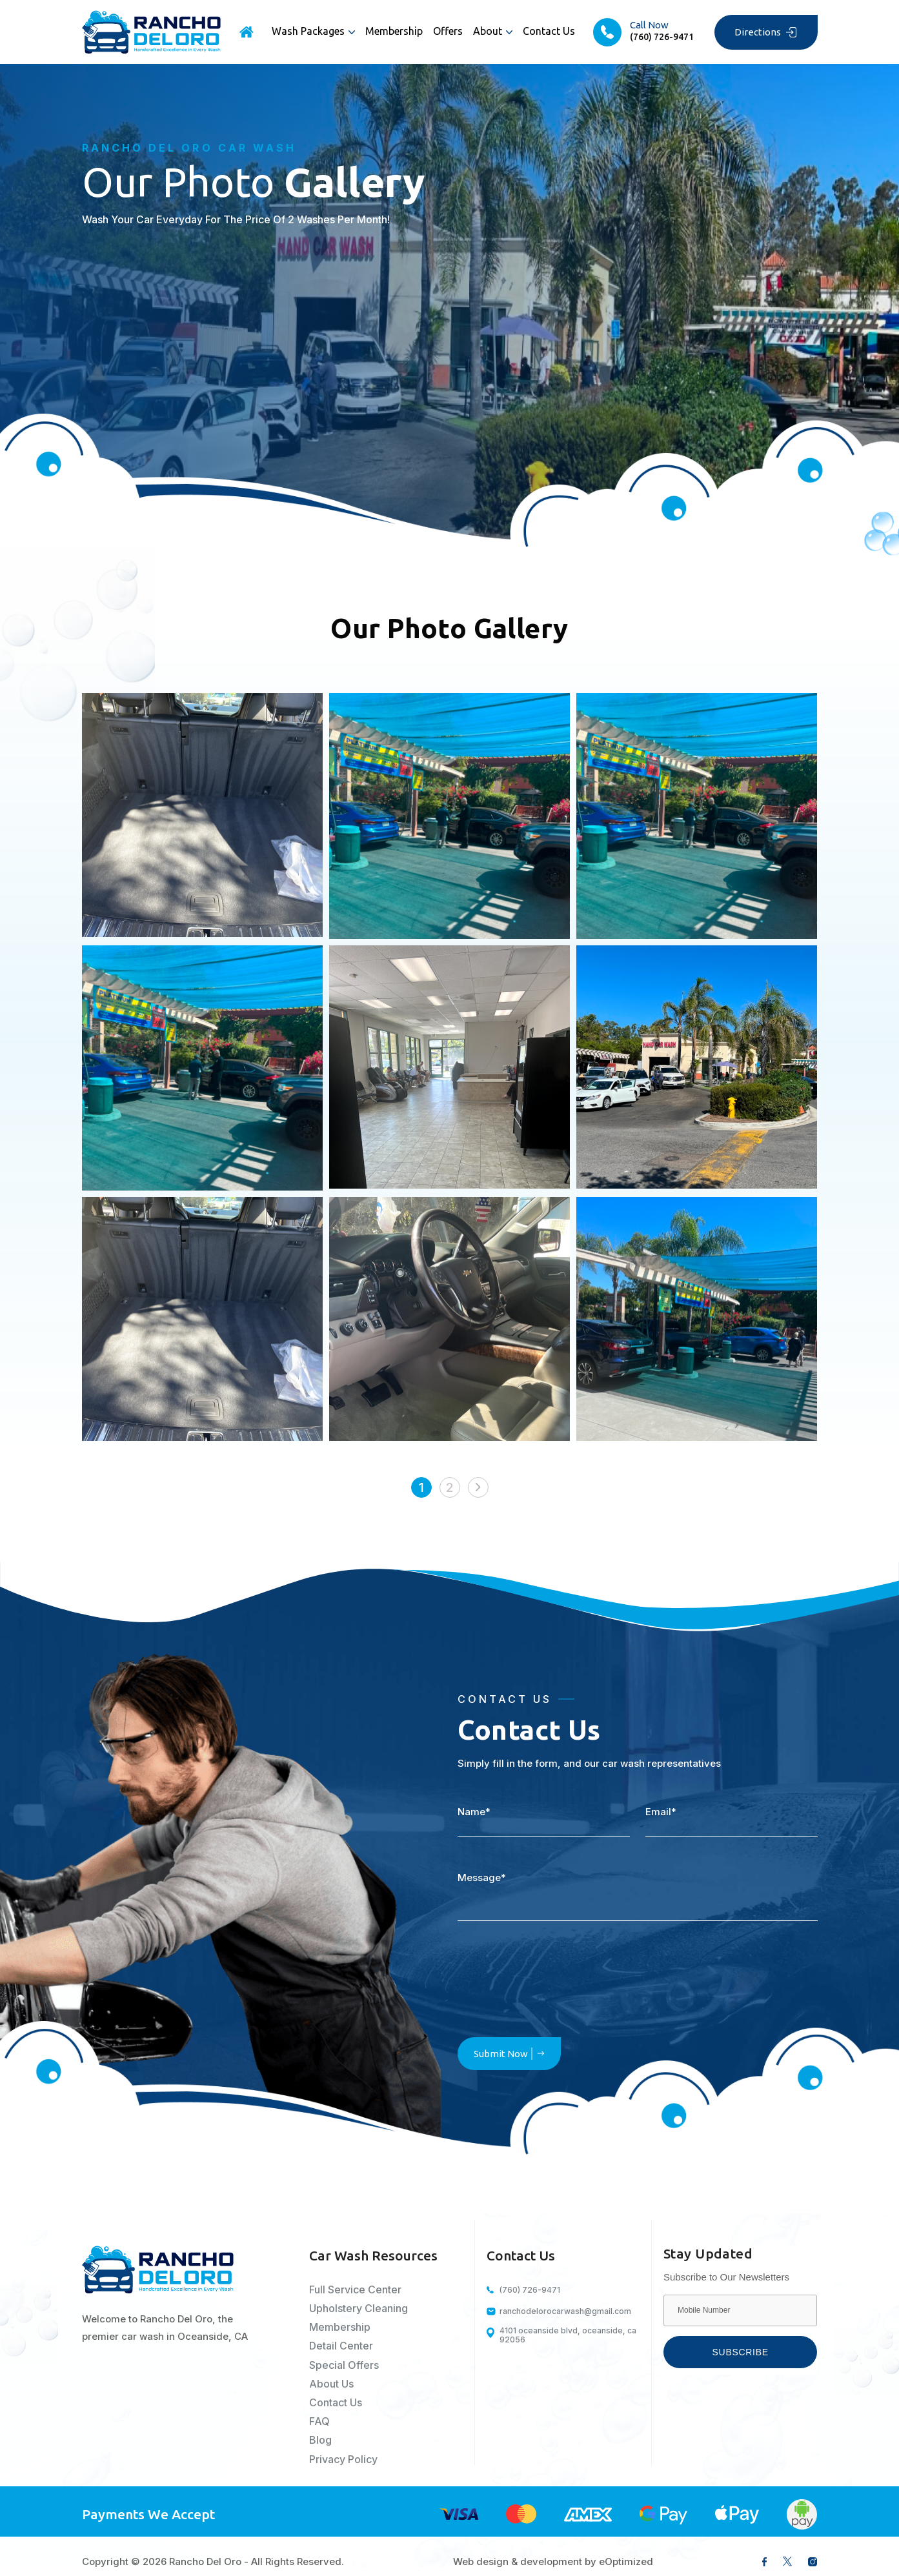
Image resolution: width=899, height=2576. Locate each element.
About (487, 31)
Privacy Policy (343, 2459)
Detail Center (341, 2346)
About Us (331, 2384)
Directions (765, 32)
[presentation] (556, 1983)
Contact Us (549, 31)
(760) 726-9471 (530, 2290)
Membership (394, 31)
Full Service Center (355, 2290)
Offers (448, 31)
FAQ (319, 2421)
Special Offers (344, 2365)
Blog (320, 2440)
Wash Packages (308, 31)
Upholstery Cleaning (358, 2308)
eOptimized (626, 2561)
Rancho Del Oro (205, 2561)
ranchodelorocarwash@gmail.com (565, 2311)
